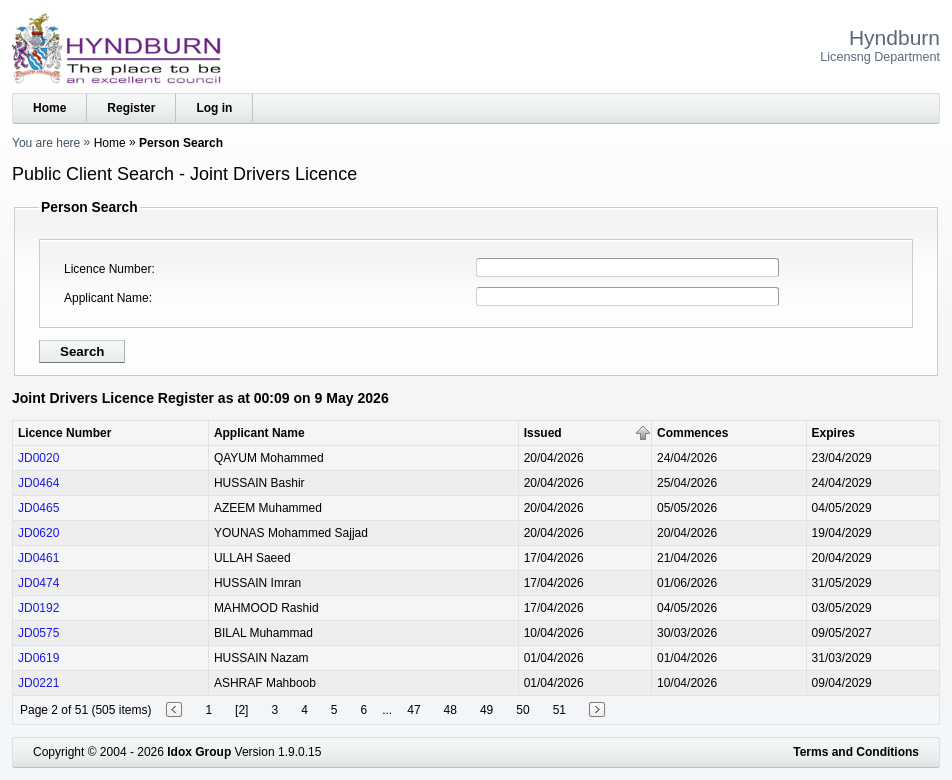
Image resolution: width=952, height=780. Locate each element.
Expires (833, 433)
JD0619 (38, 658)
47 (413, 710)
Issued (543, 433)
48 (450, 710)
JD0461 (38, 558)
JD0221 (38, 683)
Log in (214, 108)
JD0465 (38, 508)
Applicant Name (106, 298)
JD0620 (38, 533)
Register (131, 108)
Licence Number (107, 269)
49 (486, 710)
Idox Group (199, 752)
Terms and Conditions (856, 752)
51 (559, 710)
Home (49, 108)
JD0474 (38, 583)
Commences (692, 433)
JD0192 (38, 608)
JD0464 (38, 483)
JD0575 (38, 633)
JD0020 (38, 458)
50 (522, 710)
